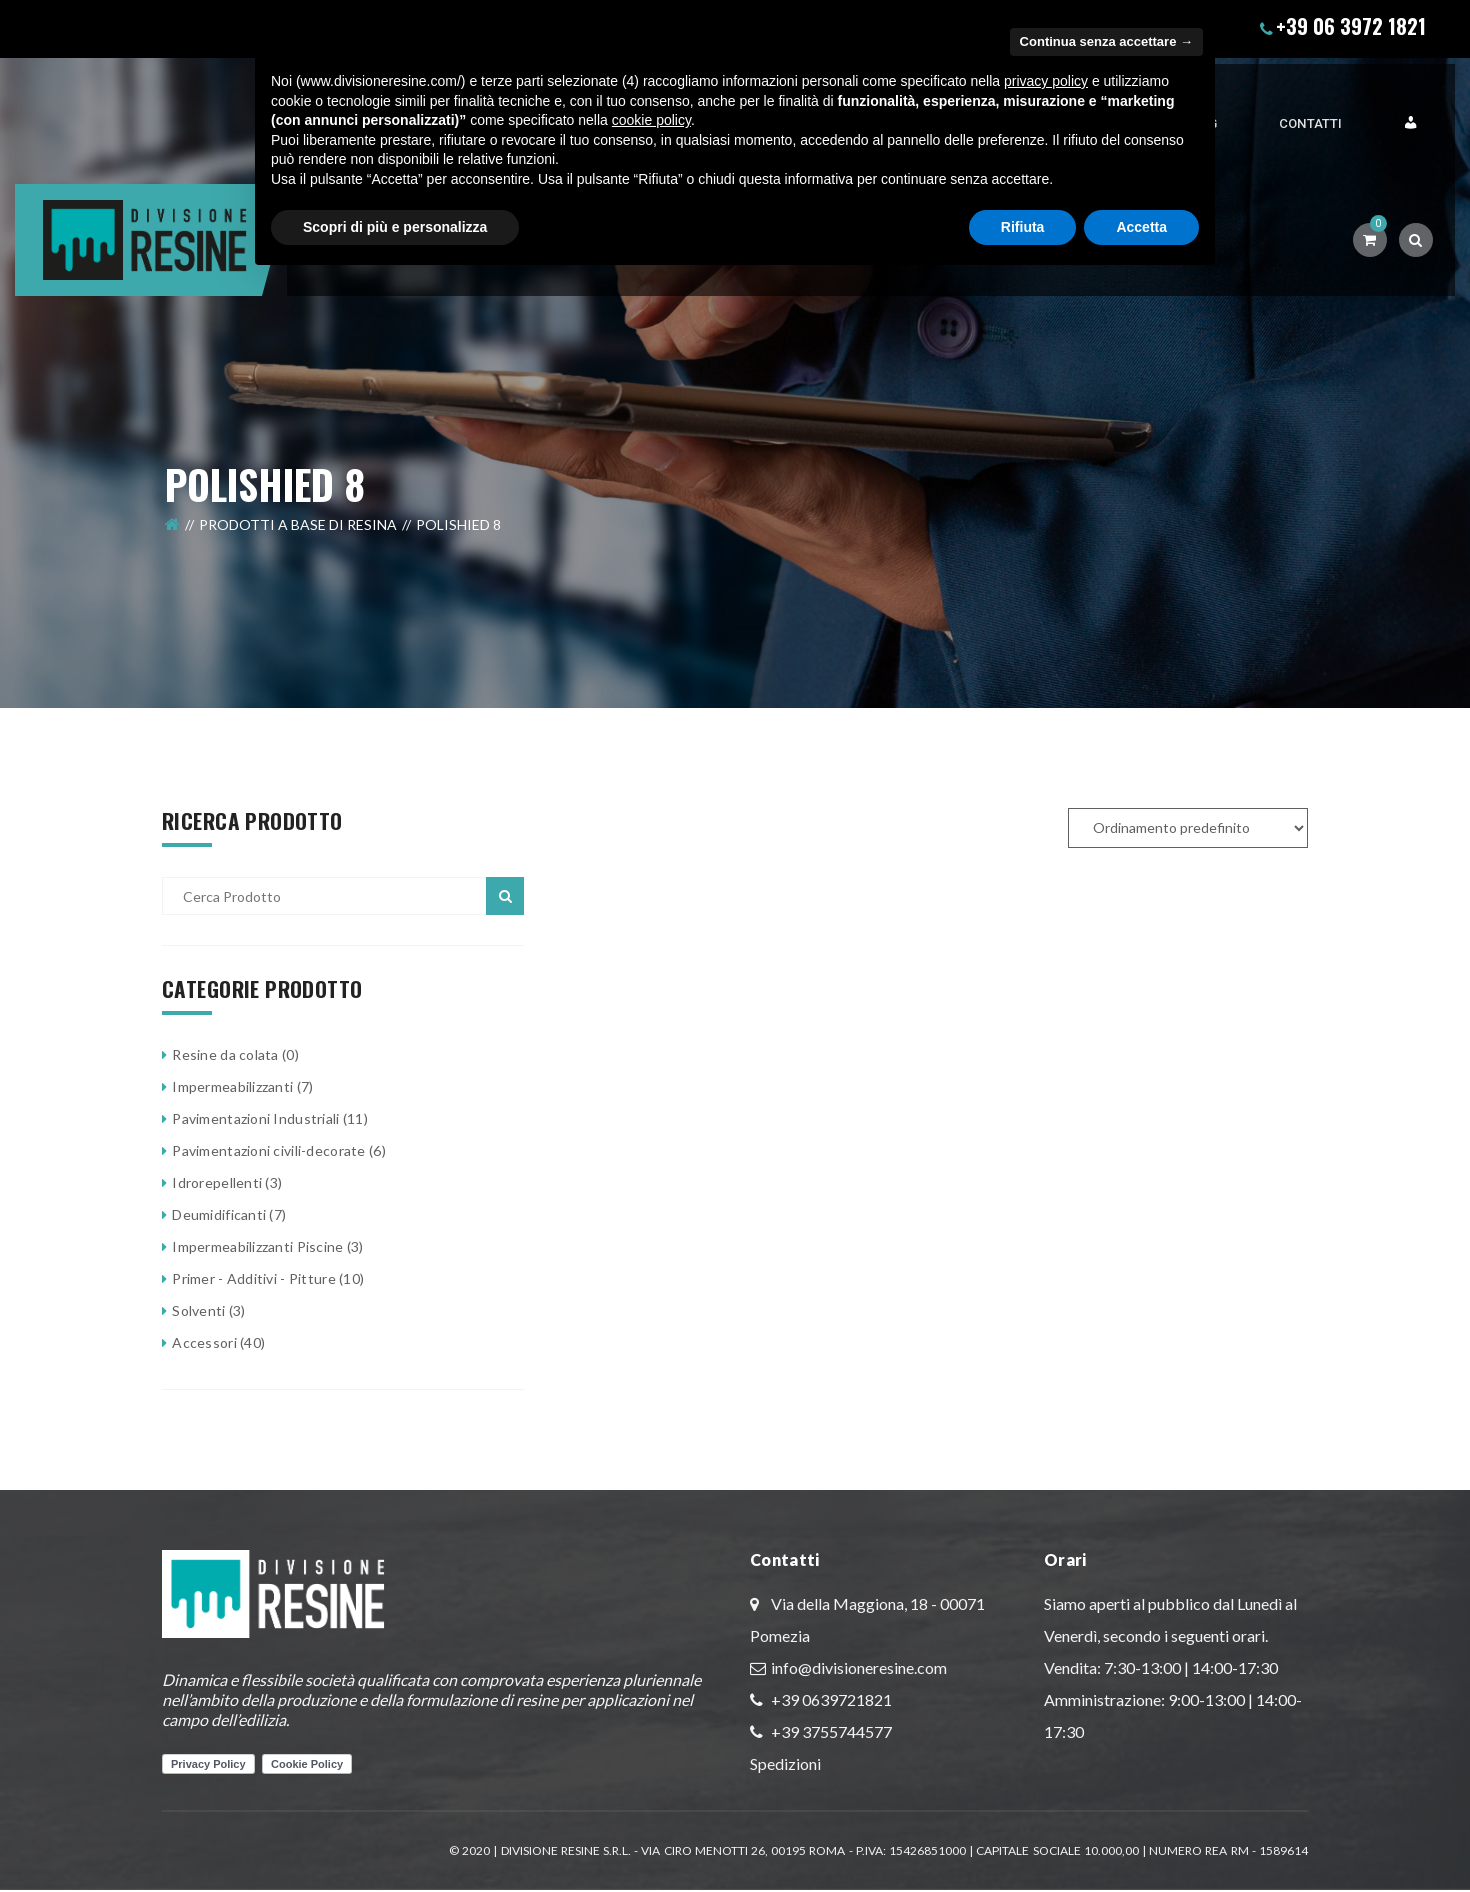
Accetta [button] (1141, 227)
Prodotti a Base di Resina (298, 488)
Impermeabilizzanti (232, 1086)
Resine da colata (225, 1054)
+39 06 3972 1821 (1351, 26)
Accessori (204, 1342)
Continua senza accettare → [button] (1106, 41)
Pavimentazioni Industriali (255, 1118)
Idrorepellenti (217, 1182)
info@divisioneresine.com (859, 1667)
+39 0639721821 (830, 1699)
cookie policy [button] (651, 120)
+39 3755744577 (830, 1731)
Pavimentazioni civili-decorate (268, 1150)
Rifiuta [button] (1023, 227)
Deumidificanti (219, 1214)
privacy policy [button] (1046, 81)
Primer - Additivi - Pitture (254, 1278)
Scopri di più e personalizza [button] (395, 227)
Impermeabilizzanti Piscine (257, 1246)
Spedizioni (785, 1763)
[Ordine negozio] (1188, 828)
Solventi (198, 1310)
